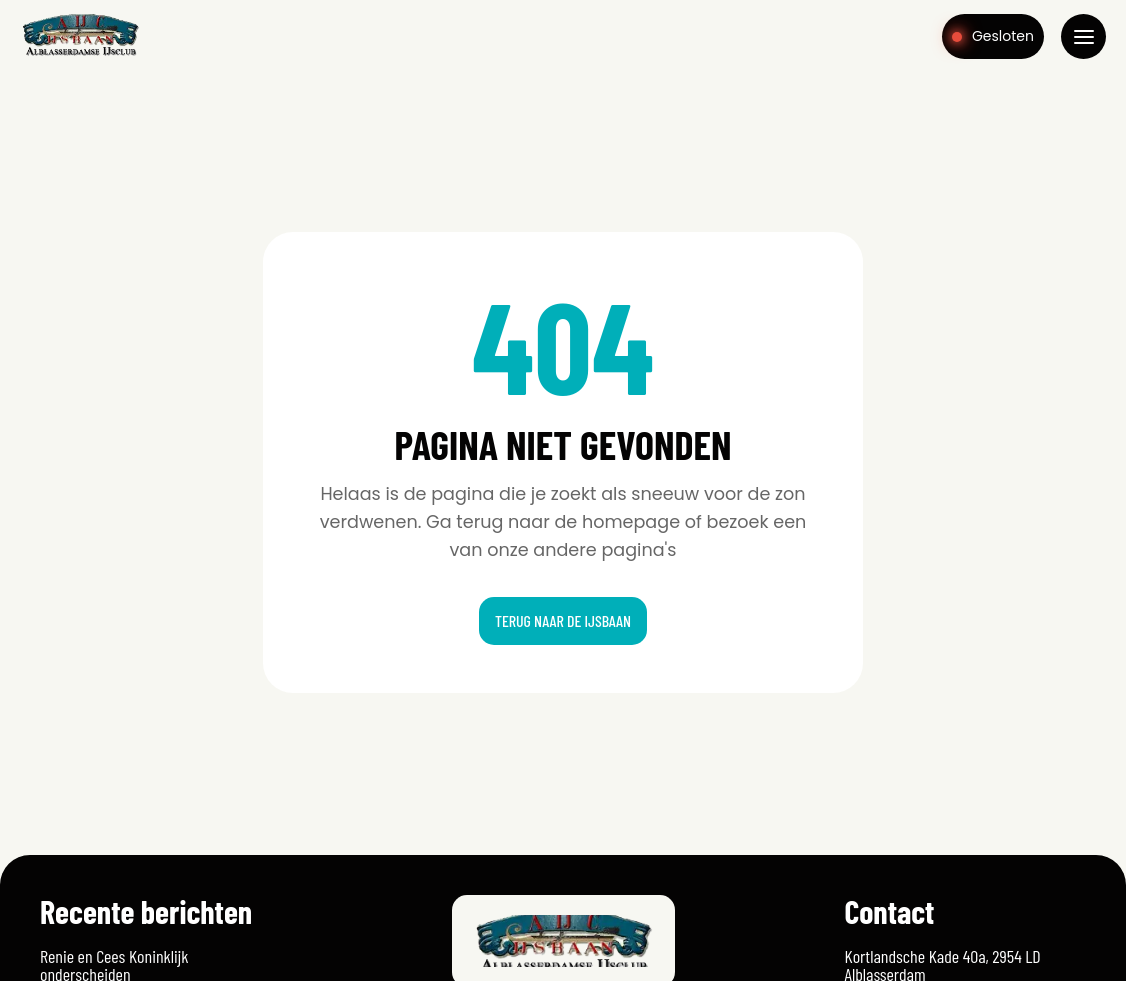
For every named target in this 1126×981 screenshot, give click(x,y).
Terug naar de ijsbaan (563, 620)
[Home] (80, 54)
